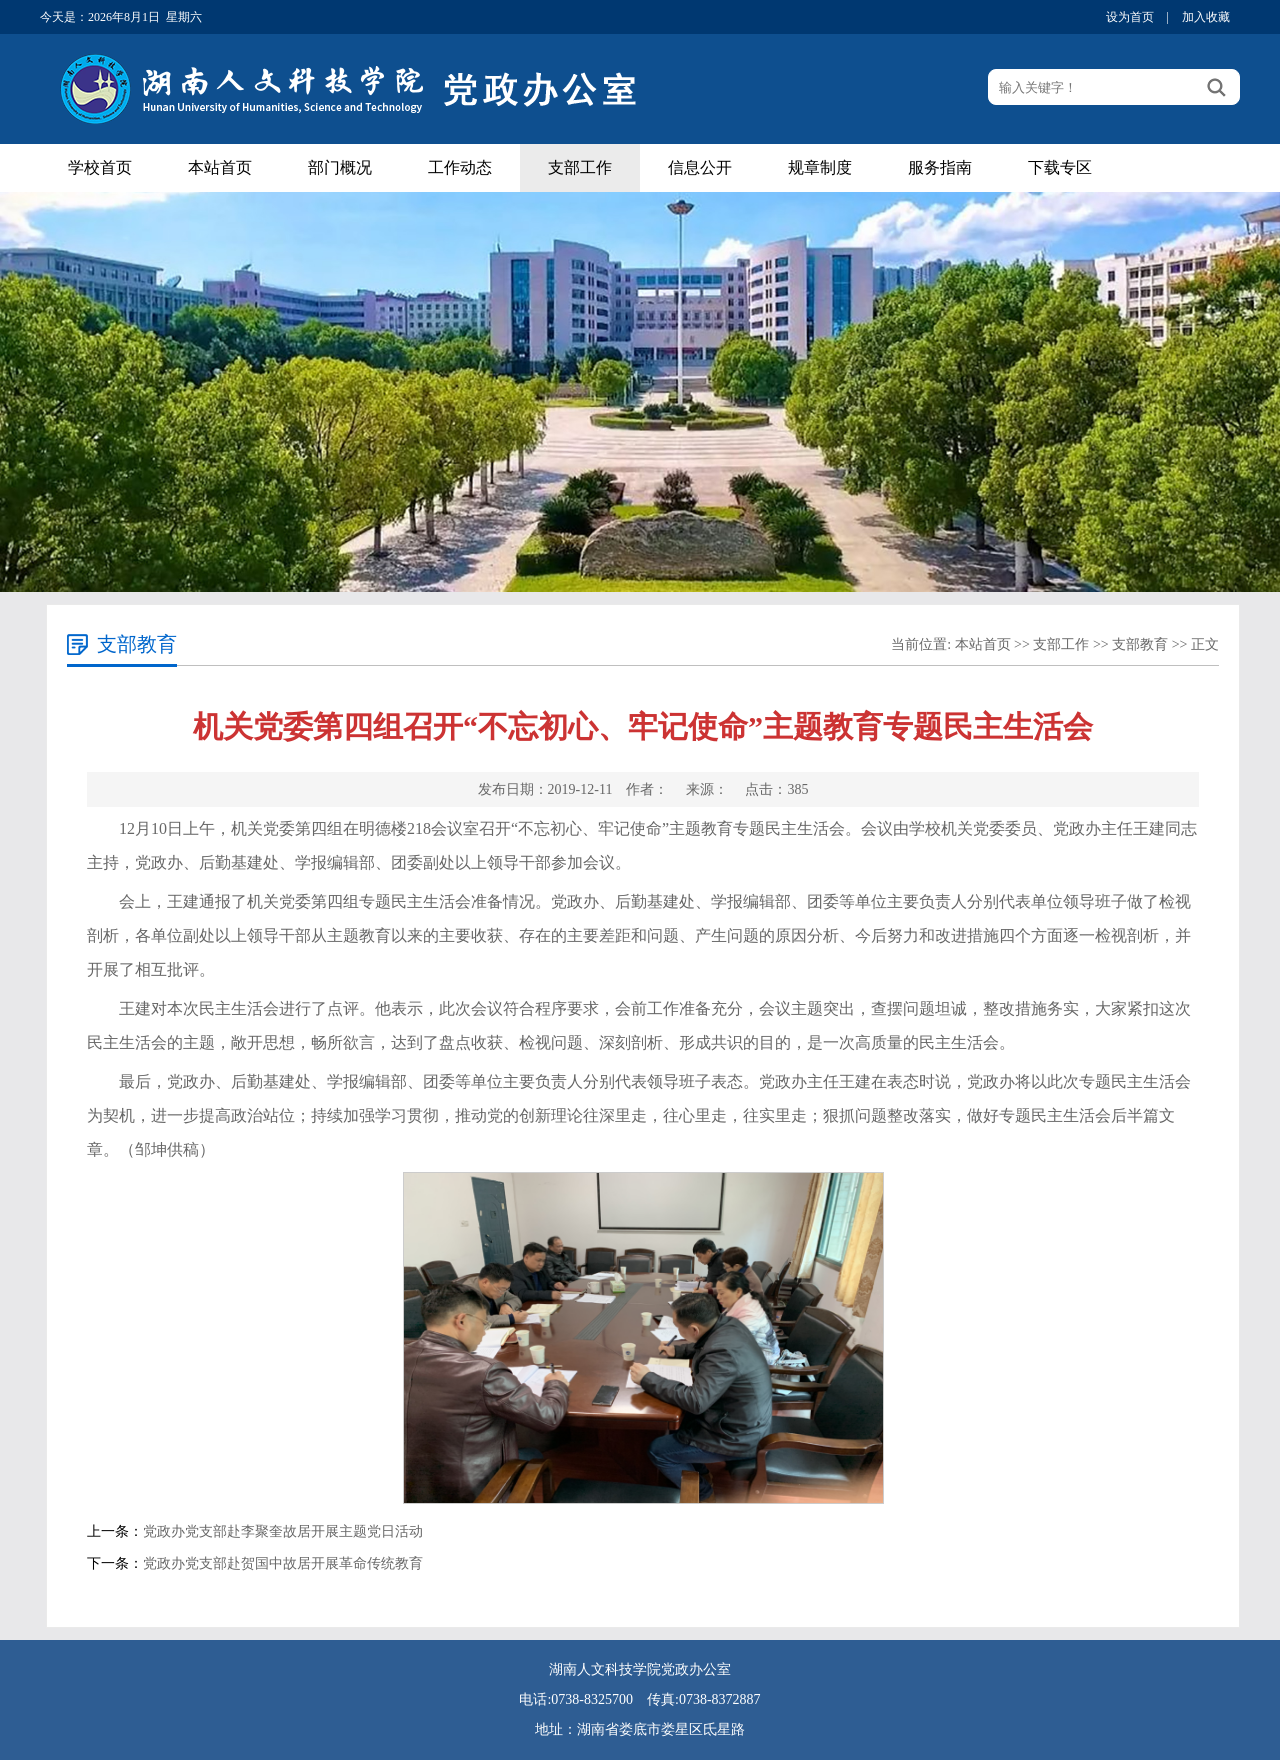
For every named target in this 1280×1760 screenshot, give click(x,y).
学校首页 (100, 167)
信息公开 (700, 167)
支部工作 (580, 167)
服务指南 (940, 167)
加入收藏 (1206, 17)
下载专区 (1060, 167)
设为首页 (1130, 17)
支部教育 (1140, 644)
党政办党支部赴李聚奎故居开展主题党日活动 (283, 1531)
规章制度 (820, 167)
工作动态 (460, 167)
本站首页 (220, 167)
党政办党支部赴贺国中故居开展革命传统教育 (283, 1563)
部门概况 (340, 167)
